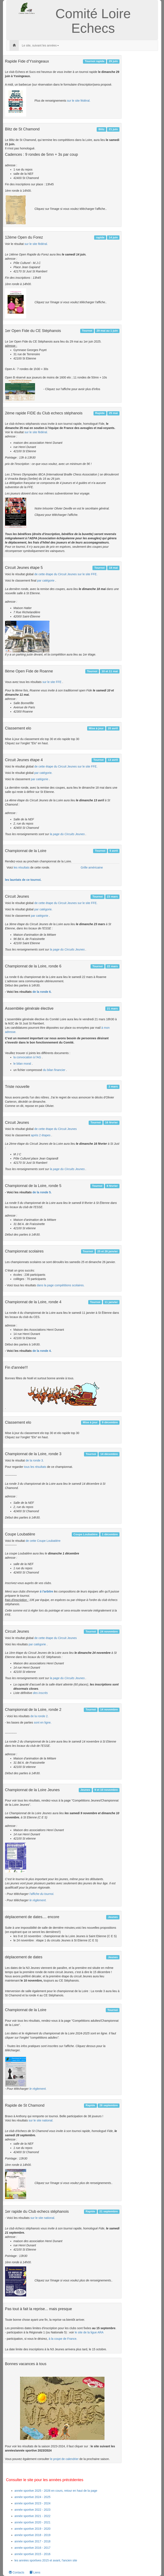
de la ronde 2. (39, 1716)
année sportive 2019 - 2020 (32, 2528)
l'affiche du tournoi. (41, 1894)
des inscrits (40, 1693)
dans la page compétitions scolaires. (60, 1285)
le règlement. (37, 1900)
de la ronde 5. (42, 1192)
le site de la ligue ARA (89, 2332)
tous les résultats (35, 1466)
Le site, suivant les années (40, 45)
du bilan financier (53, 1070)
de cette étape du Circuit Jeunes (55, 1129)
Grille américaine (92, 867)
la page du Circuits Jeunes (67, 834)
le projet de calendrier (65, 2459)
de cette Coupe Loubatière (43, 1540)
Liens (35, 2572)
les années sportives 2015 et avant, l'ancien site (46, 2560)
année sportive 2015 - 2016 (32, 2554)
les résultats (22, 867)
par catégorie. (43, 772)
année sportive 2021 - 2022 (32, 2516)
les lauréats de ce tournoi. (23, 879)
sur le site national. (41, 2120)
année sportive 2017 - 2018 (32, 2541)
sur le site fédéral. (79, 100)
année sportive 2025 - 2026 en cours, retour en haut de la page (56, 2490)
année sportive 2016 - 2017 (32, 2547)
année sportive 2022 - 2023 (32, 2509)
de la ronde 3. (35, 1460)
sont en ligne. (42, 1722)
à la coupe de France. (63, 2338)
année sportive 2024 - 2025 (32, 2497)
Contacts (16, 2572)
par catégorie (45, 580)
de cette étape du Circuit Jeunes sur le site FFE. (66, 574)
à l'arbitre (46, 1591)
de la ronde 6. (42, 991)
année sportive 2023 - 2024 (32, 2503)
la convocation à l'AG (27, 1057)
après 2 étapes (40, 1135)
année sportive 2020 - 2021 (32, 2522)
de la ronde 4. (42, 1350)
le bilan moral (22, 1063)
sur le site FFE (51, 682)
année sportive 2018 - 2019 (32, 2535)
